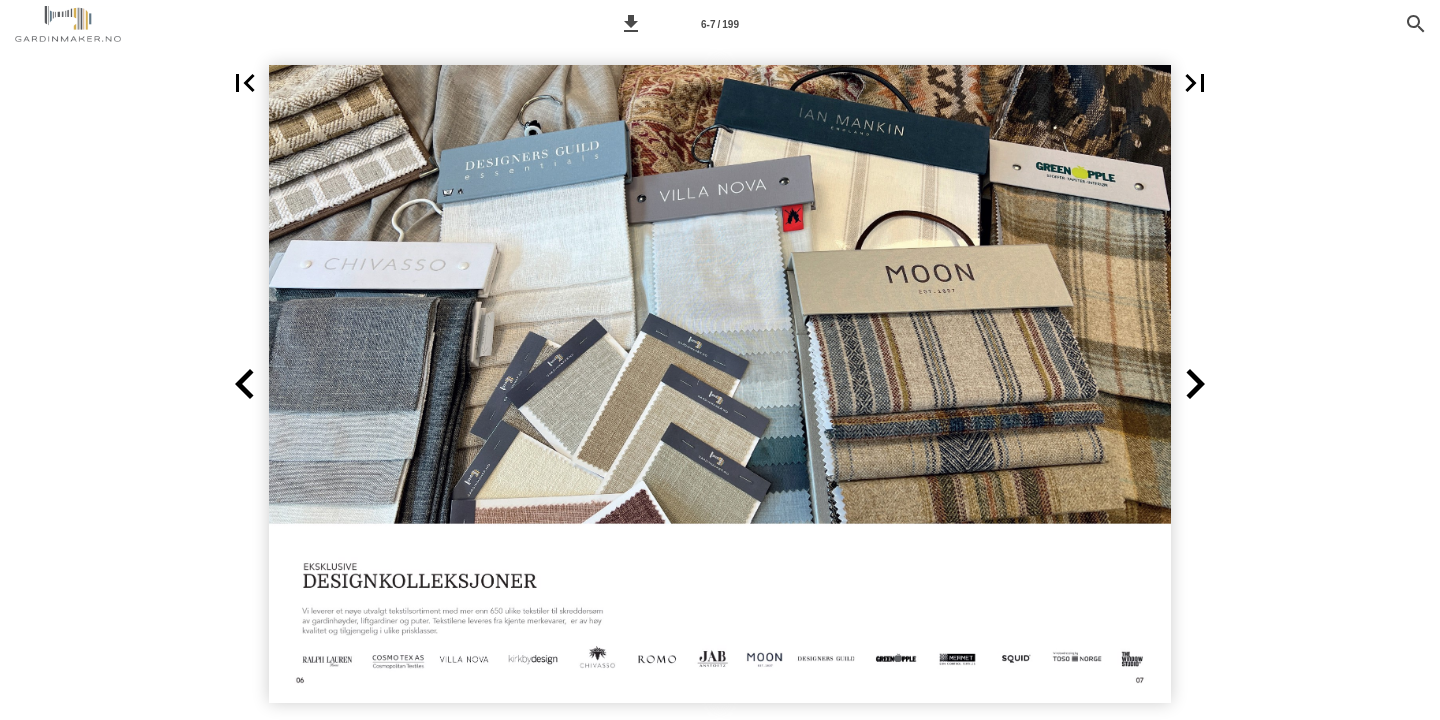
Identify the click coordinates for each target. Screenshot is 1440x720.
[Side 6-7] (720, 24)
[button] (631, 24)
